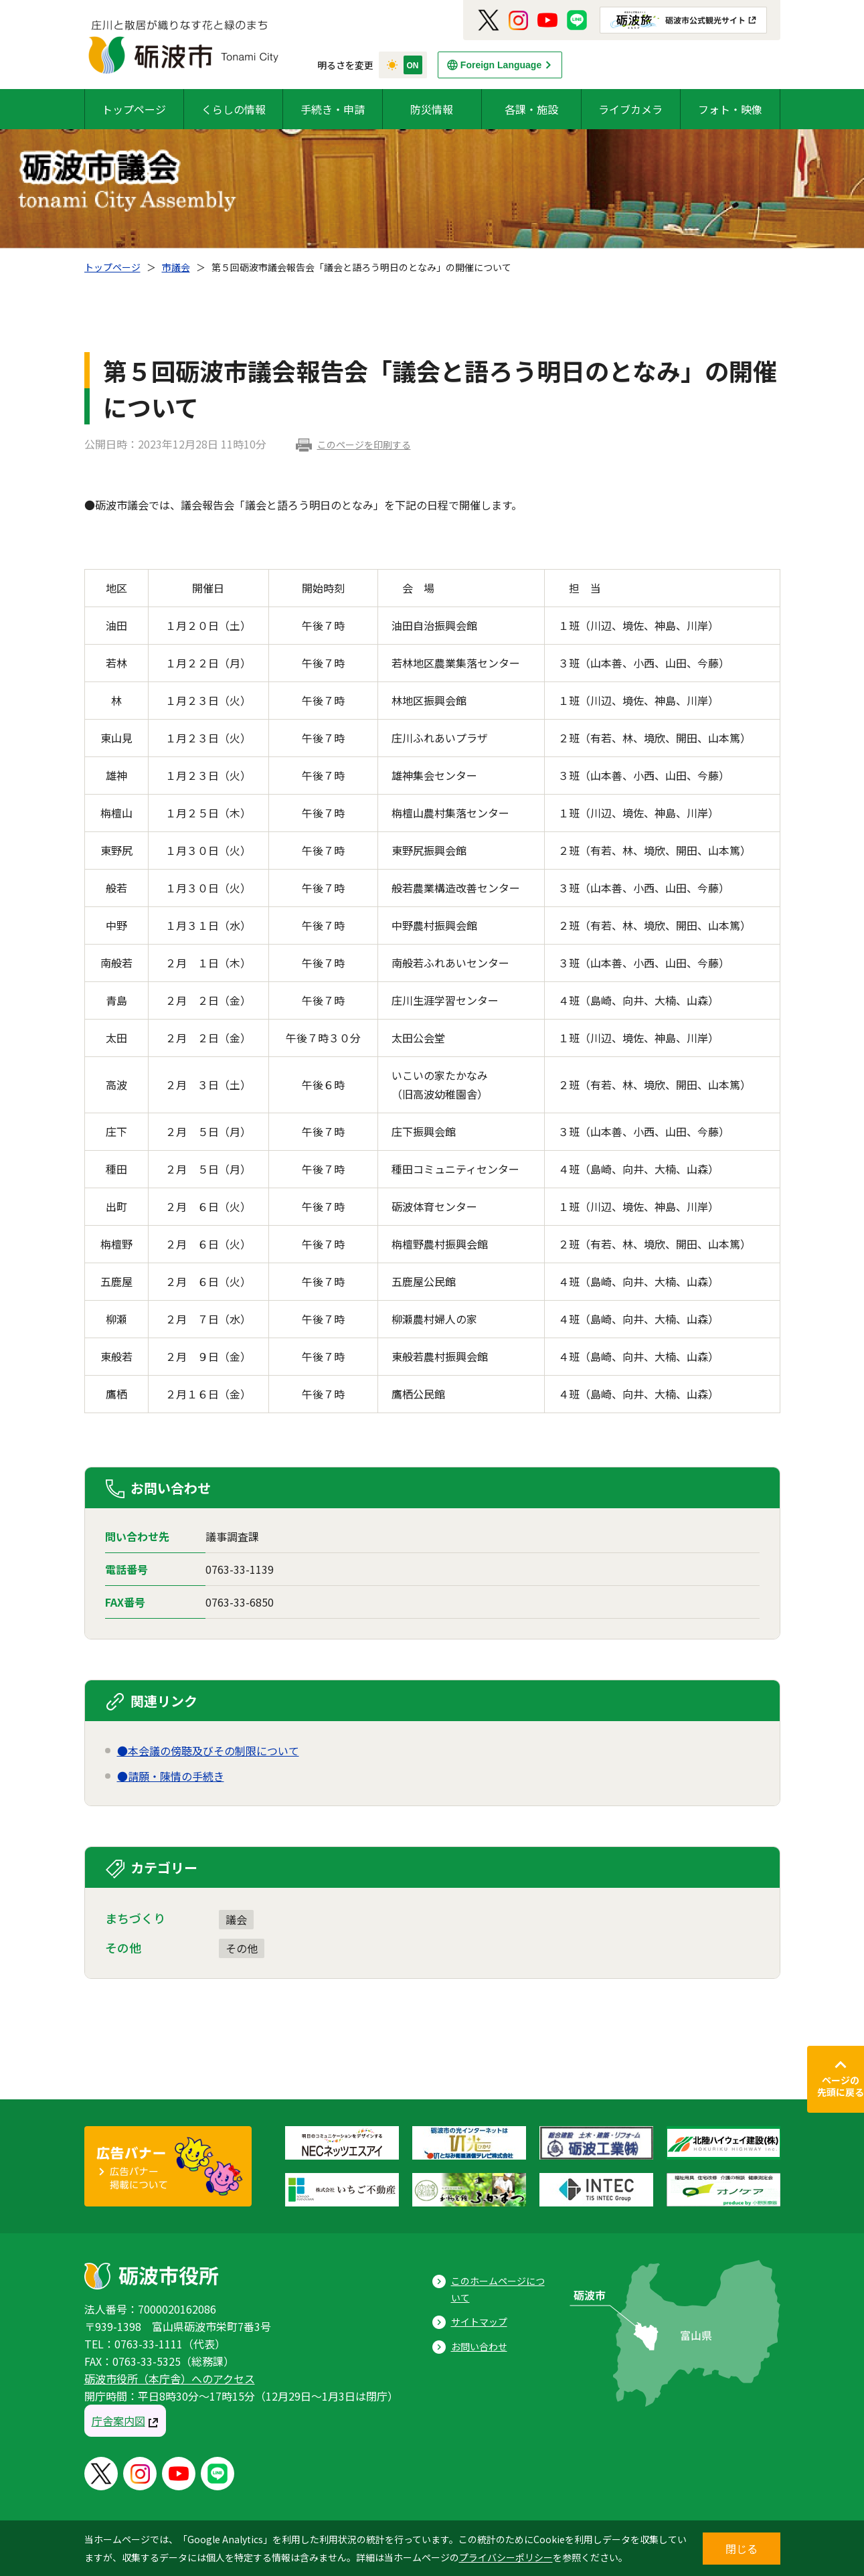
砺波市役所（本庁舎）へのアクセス (169, 2378)
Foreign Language (500, 65)
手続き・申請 (332, 109)
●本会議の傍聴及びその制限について (208, 1751)
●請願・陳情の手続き (170, 1776)
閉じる (741, 2549)
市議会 (176, 267)
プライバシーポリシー (506, 2557)
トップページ (134, 109)
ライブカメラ (630, 109)
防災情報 (431, 109)
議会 (236, 1919)
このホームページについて (498, 2289)
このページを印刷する (364, 444)
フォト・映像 (730, 109)
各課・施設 (531, 109)
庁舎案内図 (118, 2421)
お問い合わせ (479, 2346)
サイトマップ (479, 2321)
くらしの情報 (233, 109)
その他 (242, 1948)
